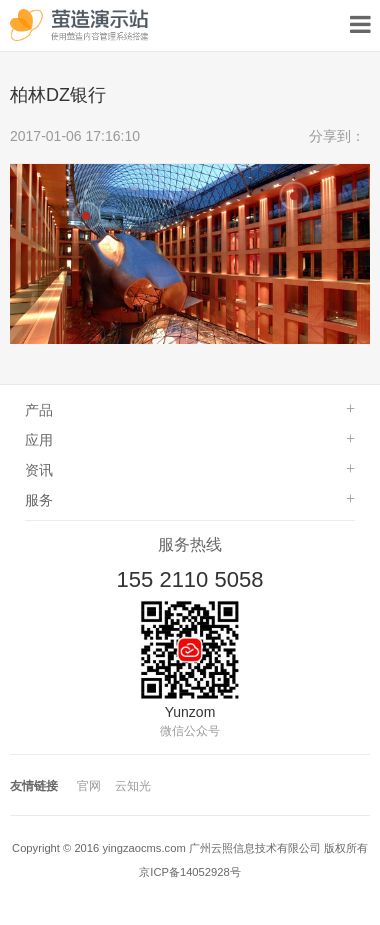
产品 (39, 410)
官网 (89, 786)
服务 (39, 500)
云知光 (133, 786)
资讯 (39, 470)
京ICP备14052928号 (189, 872)
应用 (39, 440)
